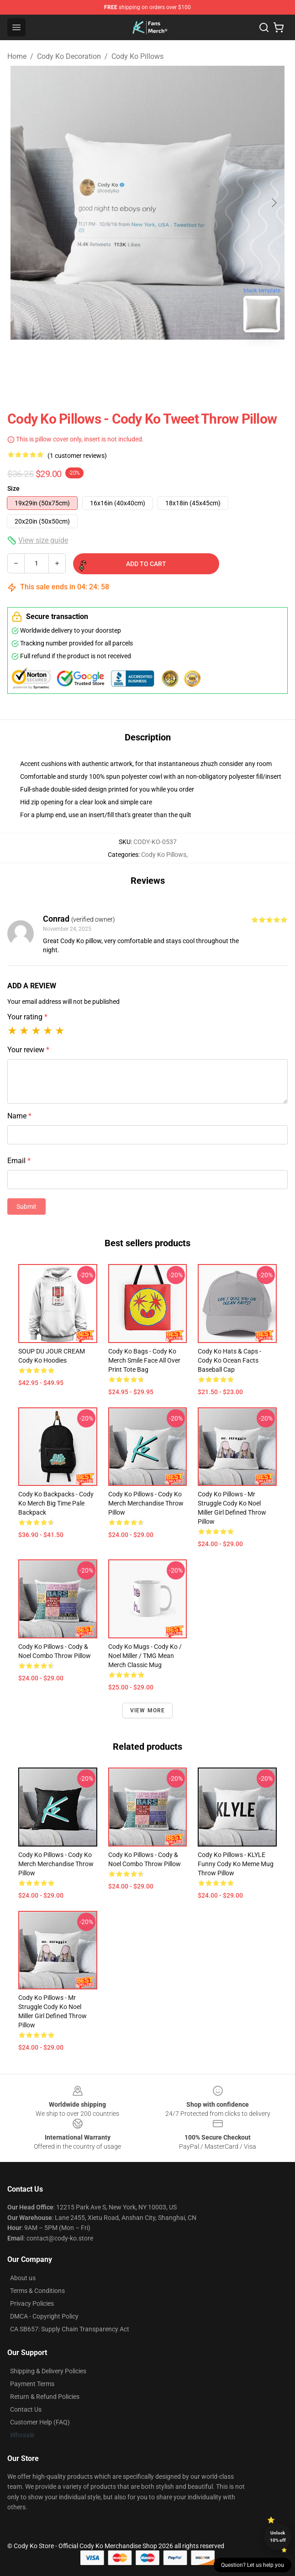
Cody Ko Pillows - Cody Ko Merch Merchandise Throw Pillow (146, 1503)
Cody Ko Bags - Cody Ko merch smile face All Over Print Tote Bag (144, 1360)
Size (13, 488)
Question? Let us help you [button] (252, 2565)
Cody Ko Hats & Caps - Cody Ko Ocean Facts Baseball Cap (229, 1360)
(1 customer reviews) (77, 455)
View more (147, 1710)
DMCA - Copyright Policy (44, 2316)
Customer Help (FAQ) (40, 2422)
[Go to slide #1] (124, 359)
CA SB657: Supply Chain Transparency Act (69, 2329)
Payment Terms (32, 2383)
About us (23, 2278)
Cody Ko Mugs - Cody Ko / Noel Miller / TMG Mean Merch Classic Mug (145, 1655)
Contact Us (26, 2409)
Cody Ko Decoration (69, 56)
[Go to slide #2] (171, 359)
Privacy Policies (32, 2303)
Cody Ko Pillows (137, 56)
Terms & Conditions (37, 2290)
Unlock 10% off (278, 2536)
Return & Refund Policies (44, 2396)
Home (16, 56)
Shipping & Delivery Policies (48, 2371)
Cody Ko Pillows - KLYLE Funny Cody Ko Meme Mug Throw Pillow (236, 1864)
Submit (26, 1206)
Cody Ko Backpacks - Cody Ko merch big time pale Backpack (56, 1503)
